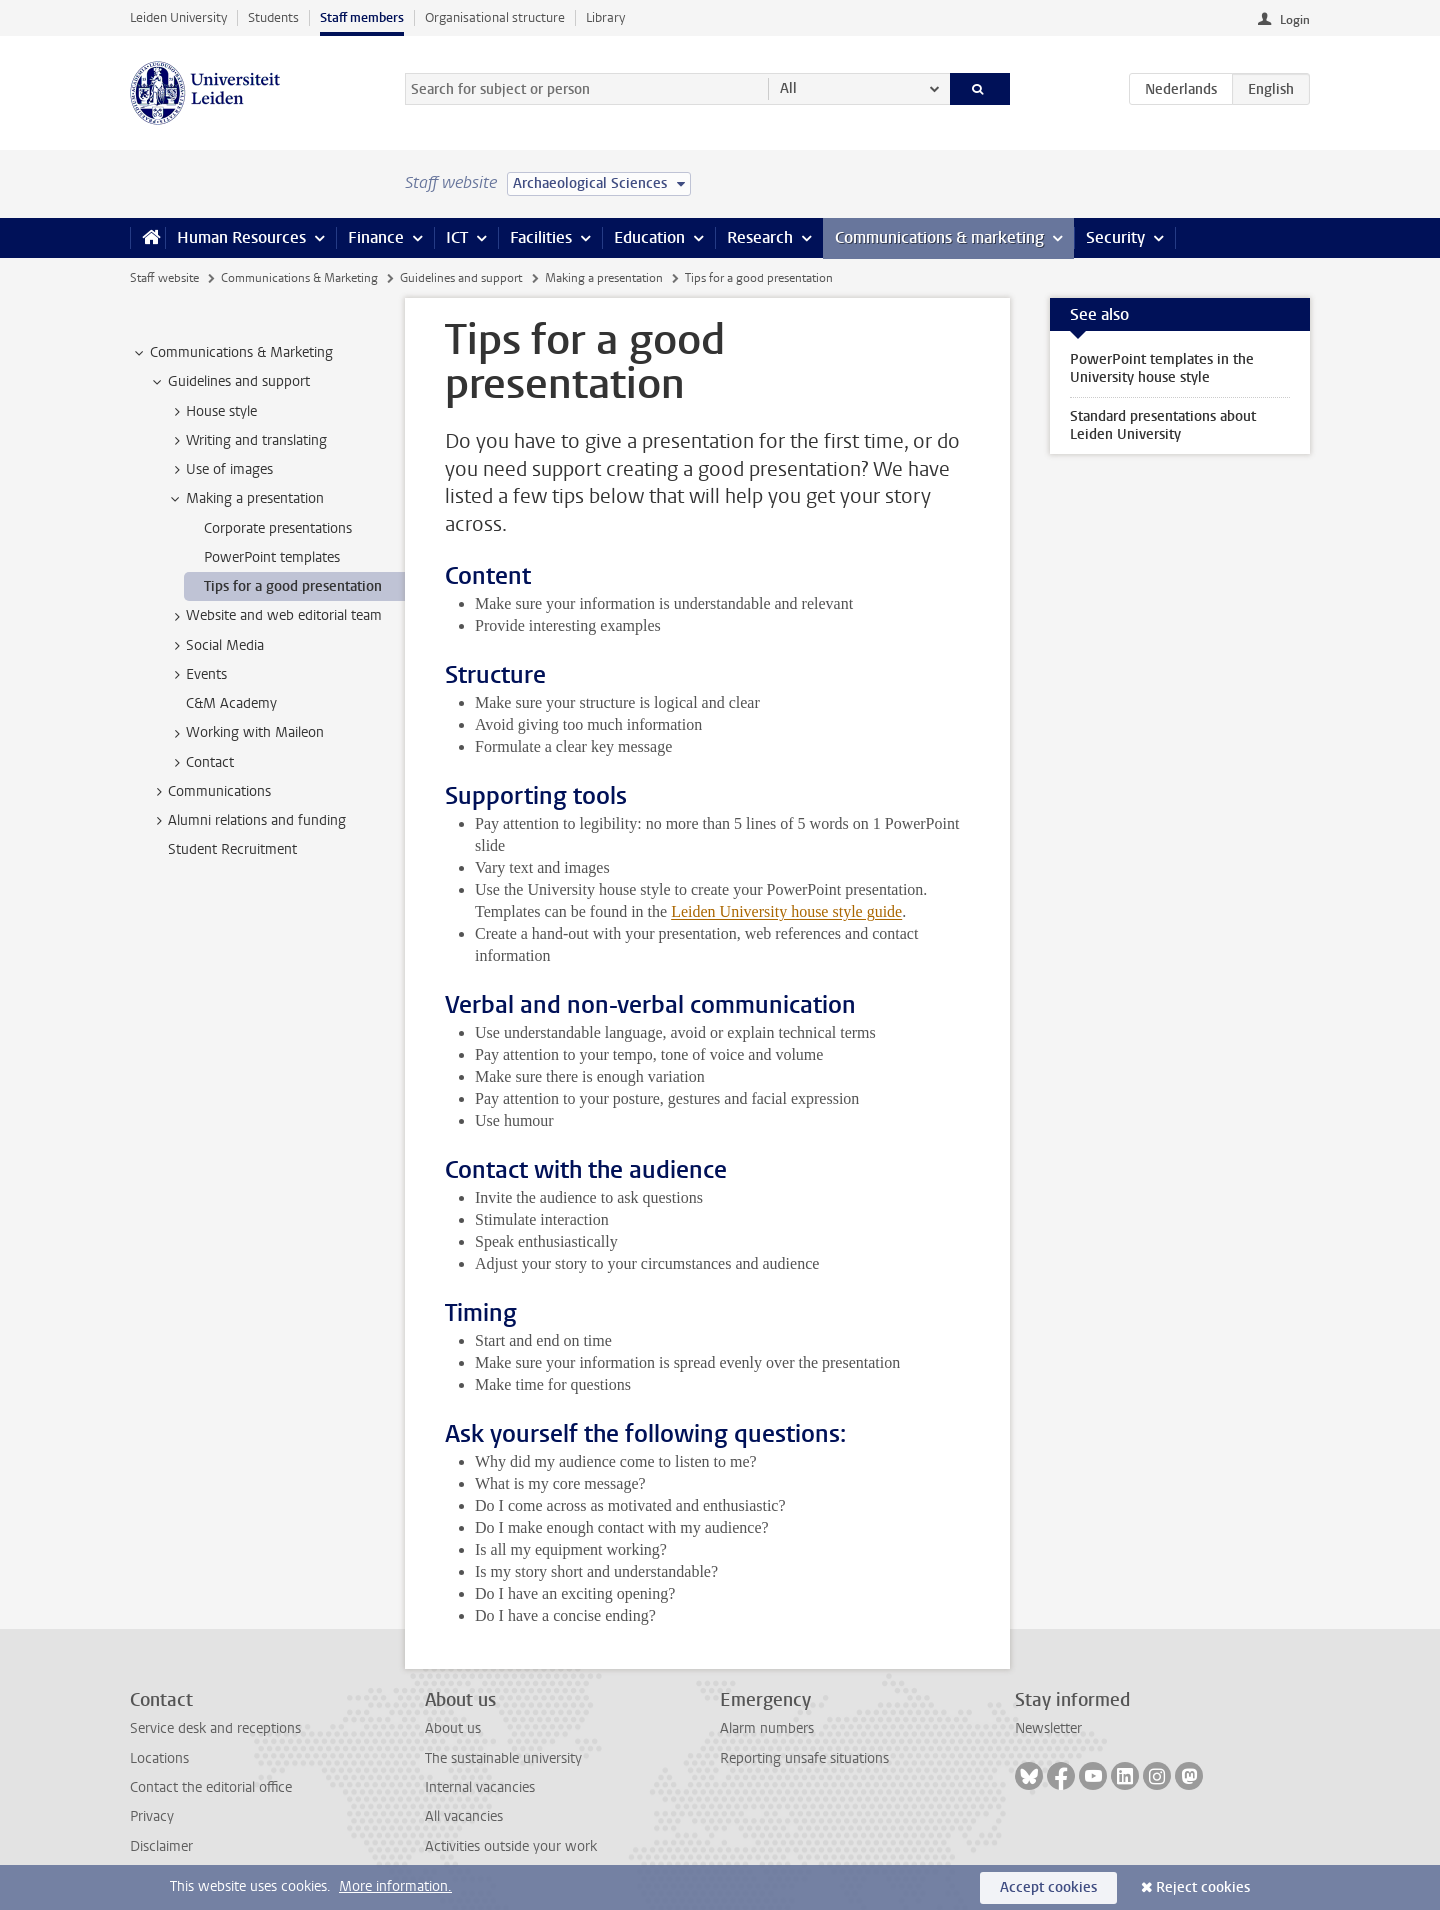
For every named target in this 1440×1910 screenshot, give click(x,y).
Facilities (541, 237)
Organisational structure (495, 17)
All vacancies (464, 1816)
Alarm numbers (767, 1728)
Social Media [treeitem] (215, 646)
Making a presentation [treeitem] (245, 499)
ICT (457, 237)
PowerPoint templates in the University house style (1162, 368)
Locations (159, 1758)
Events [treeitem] (197, 675)
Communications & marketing (939, 237)
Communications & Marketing (299, 278)
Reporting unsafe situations (804, 1758)
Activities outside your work (511, 1846)
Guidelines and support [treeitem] (229, 382)
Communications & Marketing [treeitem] (232, 353)
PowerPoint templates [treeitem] (272, 557)
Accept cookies (1048, 1887)
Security (1115, 237)
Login (1295, 20)
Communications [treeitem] (210, 792)
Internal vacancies (480, 1787)
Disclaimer (161, 1846)
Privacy (152, 1816)
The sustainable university (503, 1758)
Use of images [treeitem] (220, 470)
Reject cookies (1203, 1887)
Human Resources (241, 237)
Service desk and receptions (215, 1728)
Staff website (164, 278)
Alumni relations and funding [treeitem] (247, 821)
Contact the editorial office (211, 1787)
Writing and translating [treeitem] (247, 441)
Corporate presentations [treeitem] (278, 528)
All (788, 88)
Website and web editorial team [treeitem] (274, 616)
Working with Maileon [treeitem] (245, 733)
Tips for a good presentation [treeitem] (293, 586)
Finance (376, 237)
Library (605, 17)
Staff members (362, 17)
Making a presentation (604, 278)
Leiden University (178, 17)
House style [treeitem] (212, 412)
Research (760, 237)
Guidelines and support (461, 278)
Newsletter (1048, 1728)
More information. (395, 1886)
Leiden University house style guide (786, 911)
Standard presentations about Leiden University (1163, 425)
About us (453, 1728)
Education (649, 237)
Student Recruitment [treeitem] (232, 849)
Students (273, 17)
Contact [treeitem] (200, 763)
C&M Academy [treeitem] (231, 703)
